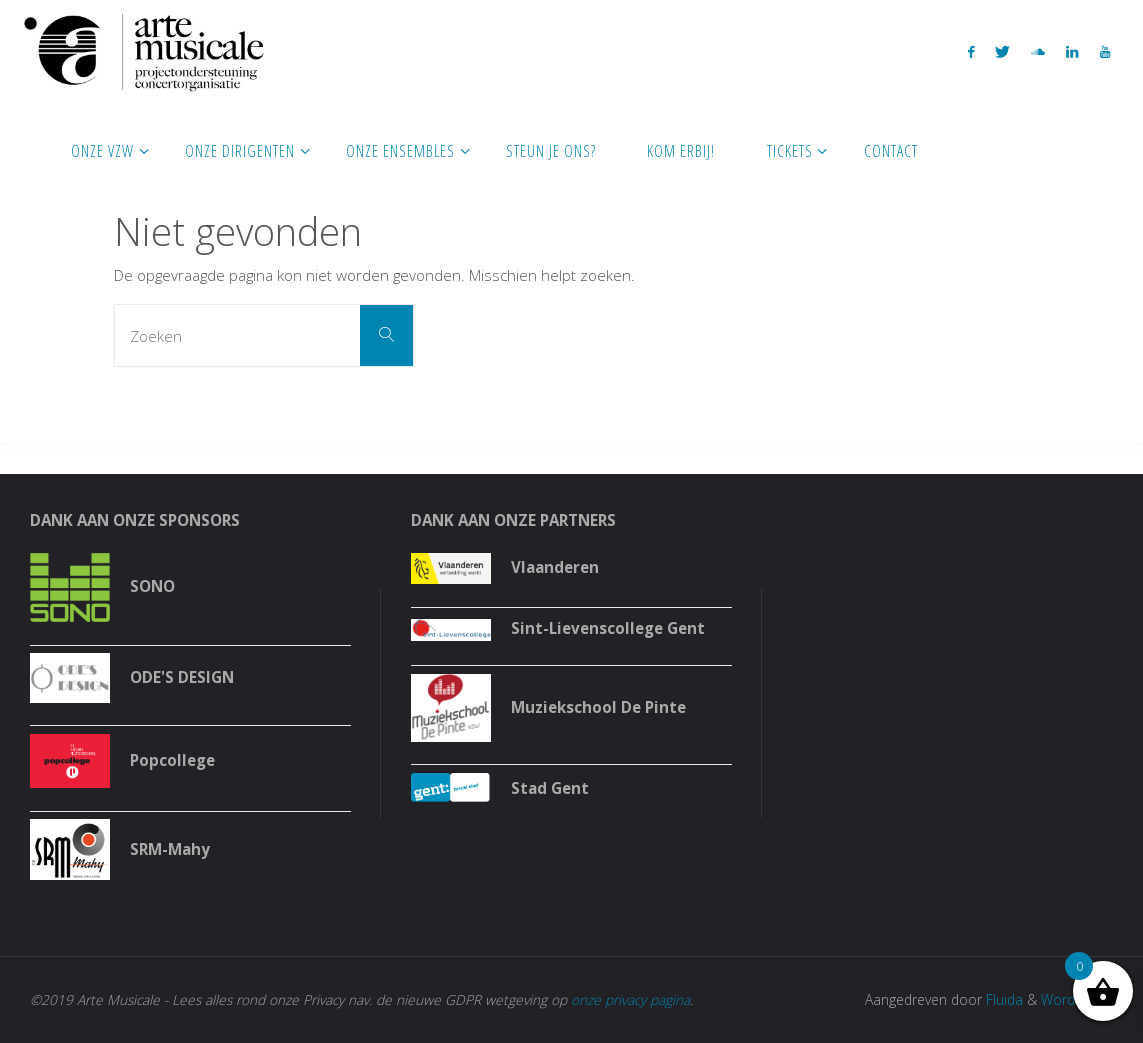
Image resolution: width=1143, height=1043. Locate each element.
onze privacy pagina (630, 999)
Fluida (1002, 999)
